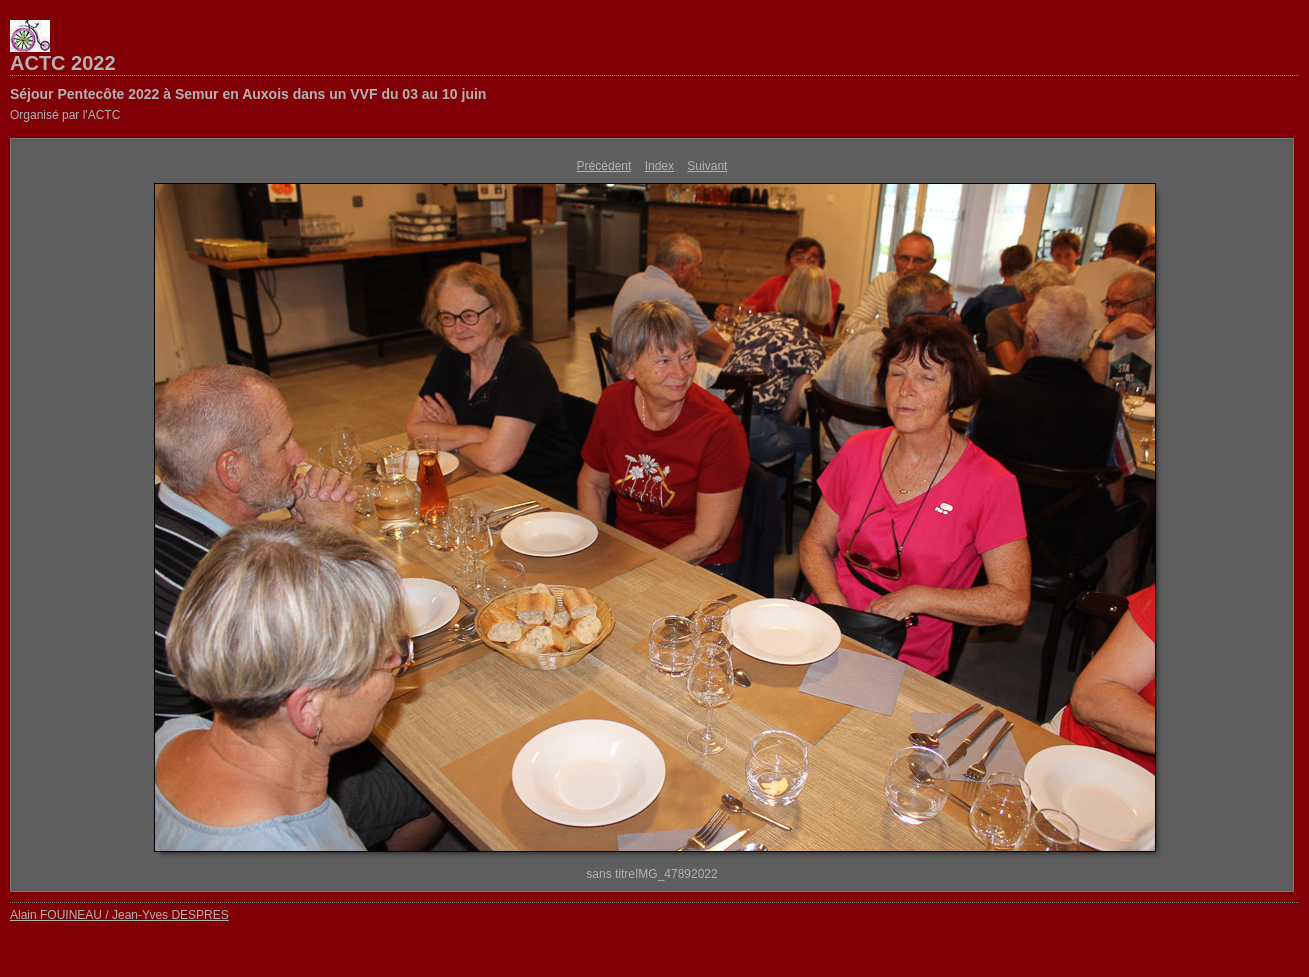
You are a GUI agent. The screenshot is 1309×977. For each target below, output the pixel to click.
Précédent (604, 166)
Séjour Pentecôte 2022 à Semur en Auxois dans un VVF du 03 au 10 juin (248, 94)
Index (659, 166)
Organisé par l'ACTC (65, 115)
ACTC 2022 (63, 63)
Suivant (707, 166)
